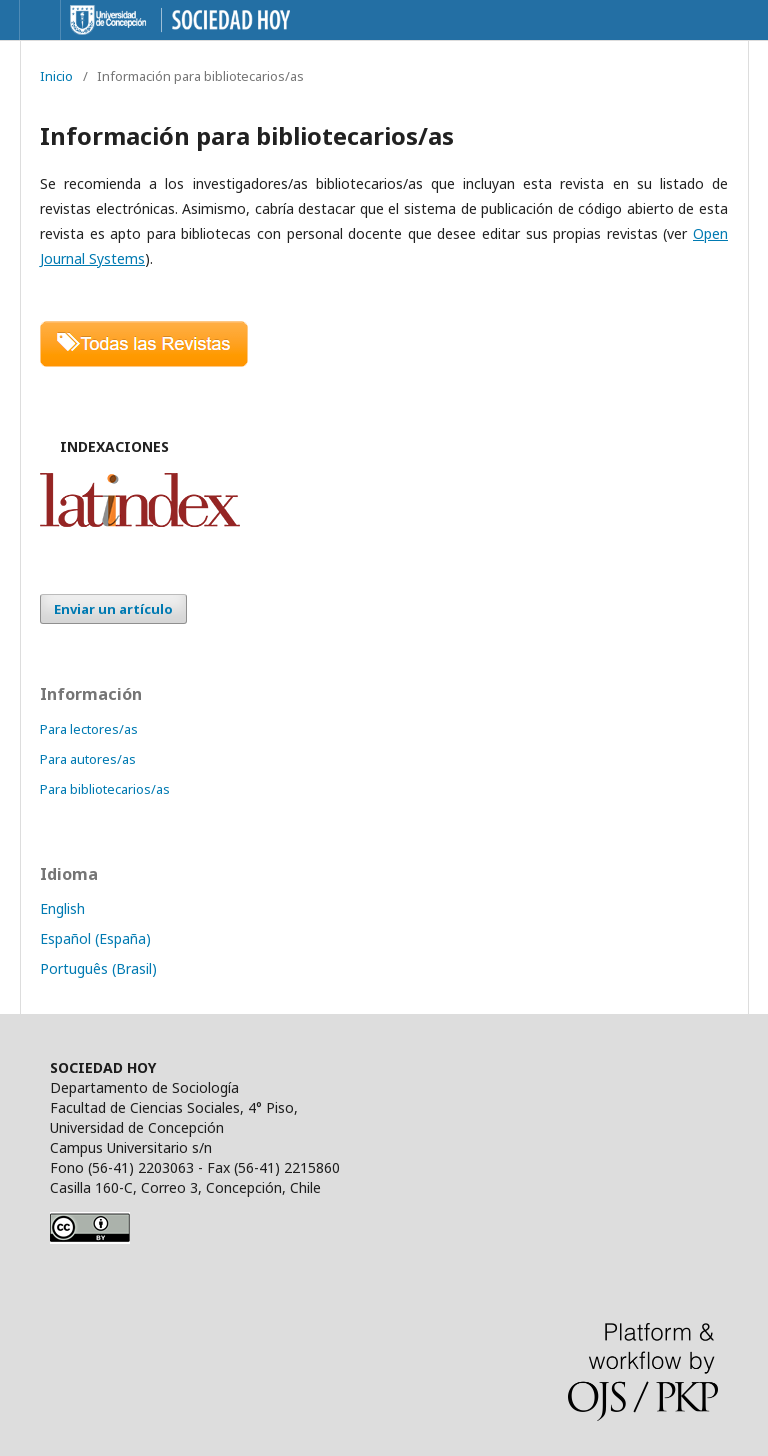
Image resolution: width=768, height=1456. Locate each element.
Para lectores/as (89, 729)
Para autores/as (88, 759)
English (62, 908)
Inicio (56, 76)
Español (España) (95, 938)
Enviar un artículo (113, 609)
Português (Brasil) (98, 968)
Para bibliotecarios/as (105, 789)
